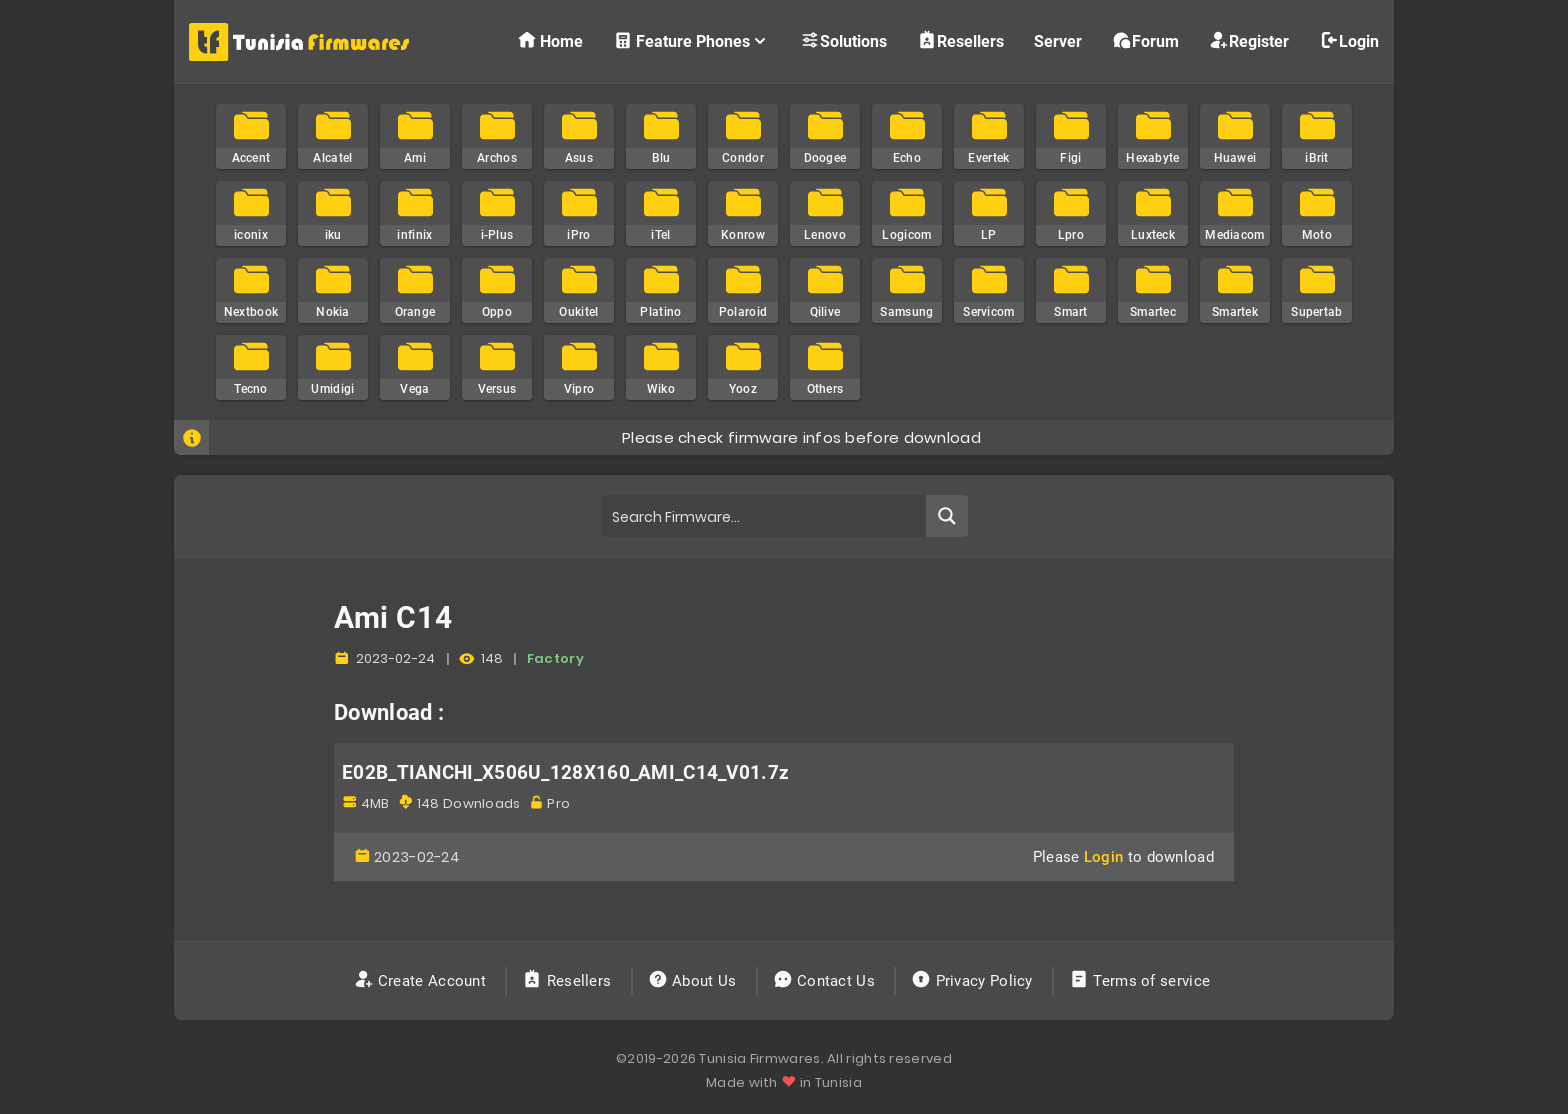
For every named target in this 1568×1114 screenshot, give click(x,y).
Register (1249, 40)
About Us (694, 981)
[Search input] (764, 516)
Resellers (960, 40)
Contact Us (826, 981)
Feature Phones (691, 40)
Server (1058, 41)
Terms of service (1141, 981)
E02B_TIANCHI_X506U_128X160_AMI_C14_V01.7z (565, 773)
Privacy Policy (974, 981)
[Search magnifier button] (947, 516)
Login (1349, 40)
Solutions (843, 40)
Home (550, 40)
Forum (1145, 40)
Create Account (422, 981)
